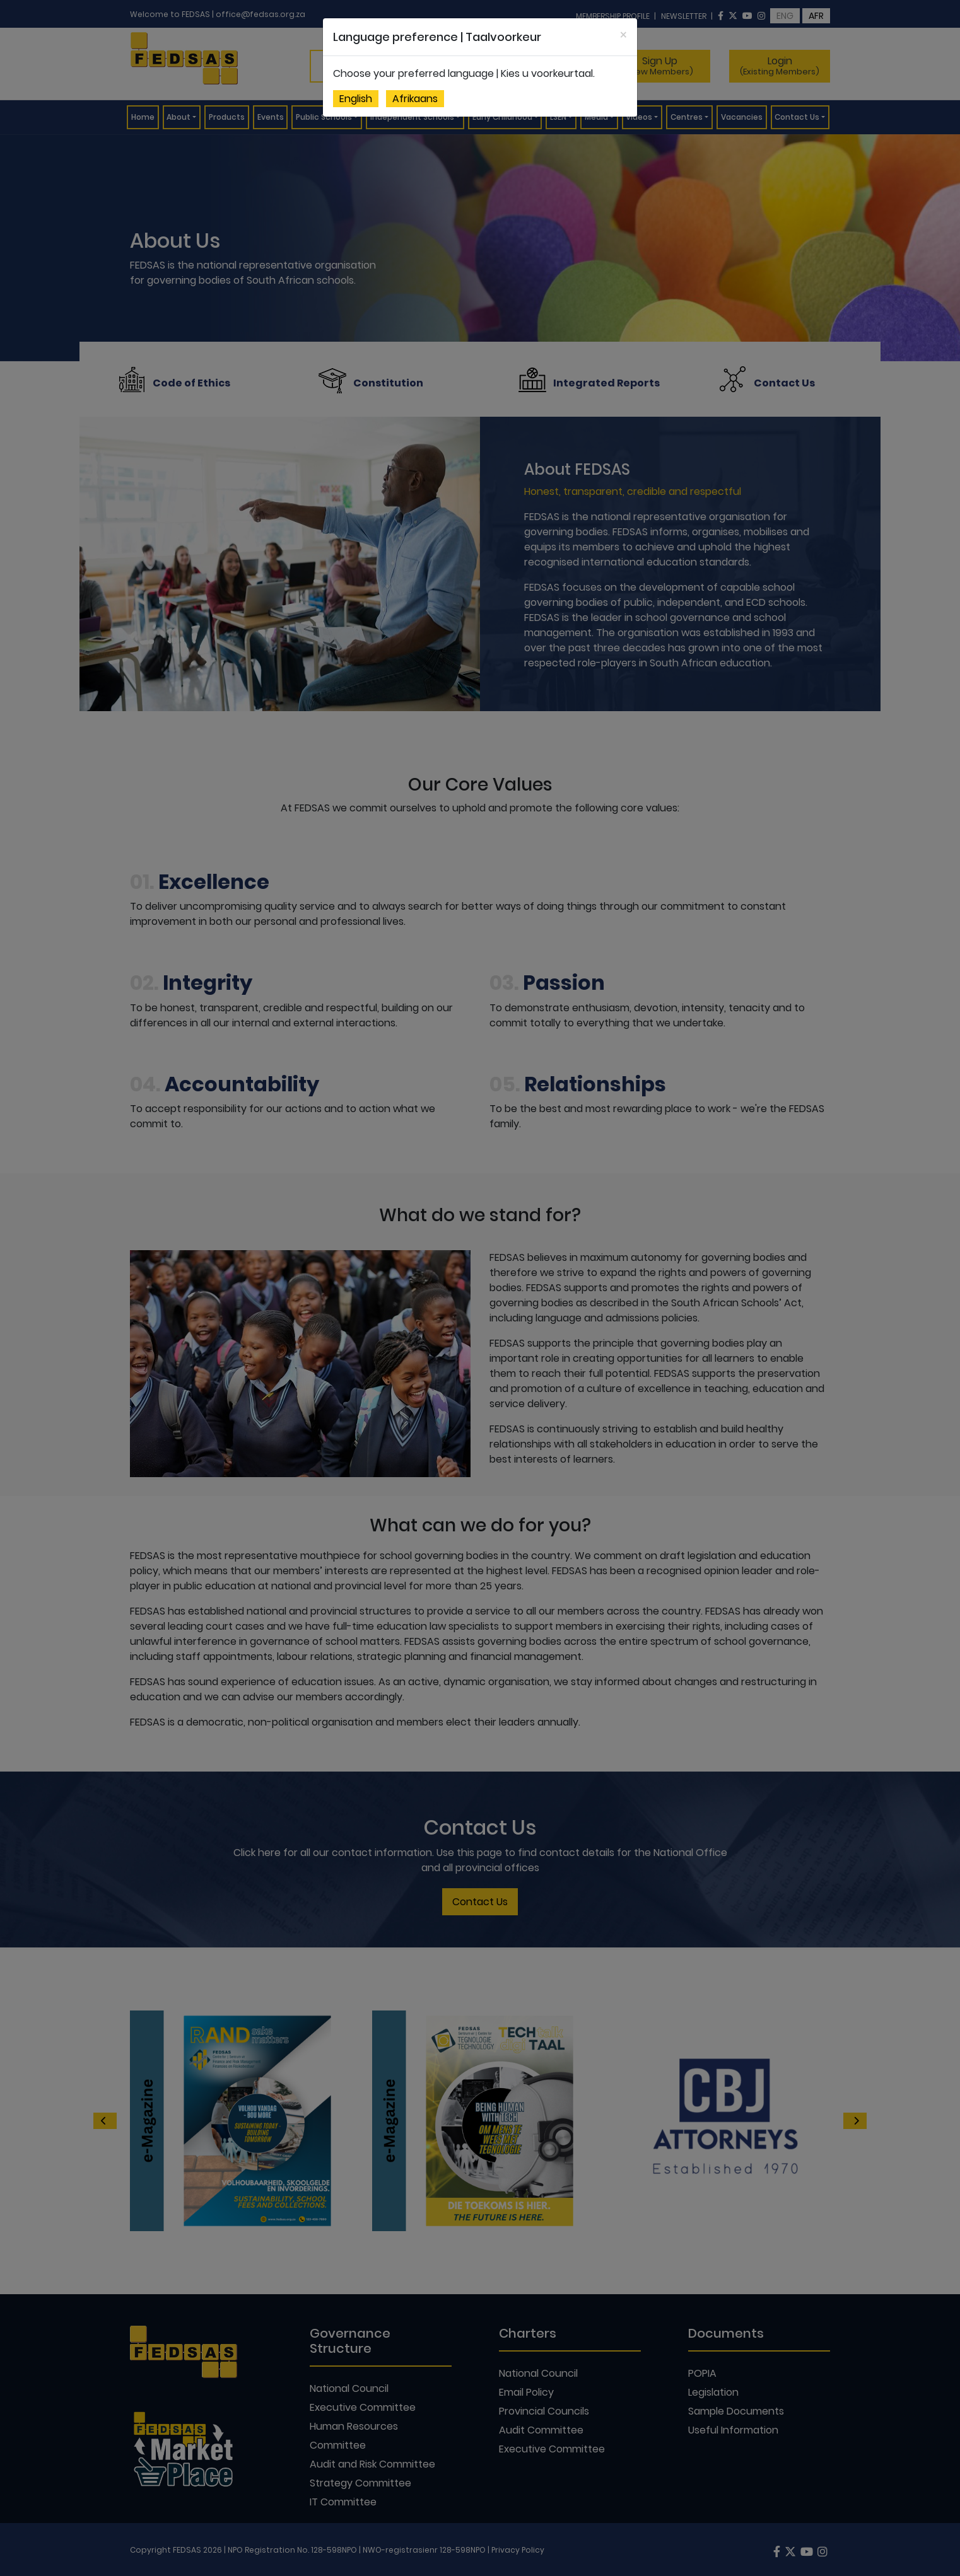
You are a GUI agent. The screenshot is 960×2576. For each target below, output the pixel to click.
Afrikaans (415, 98)
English (355, 98)
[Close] (623, 35)
